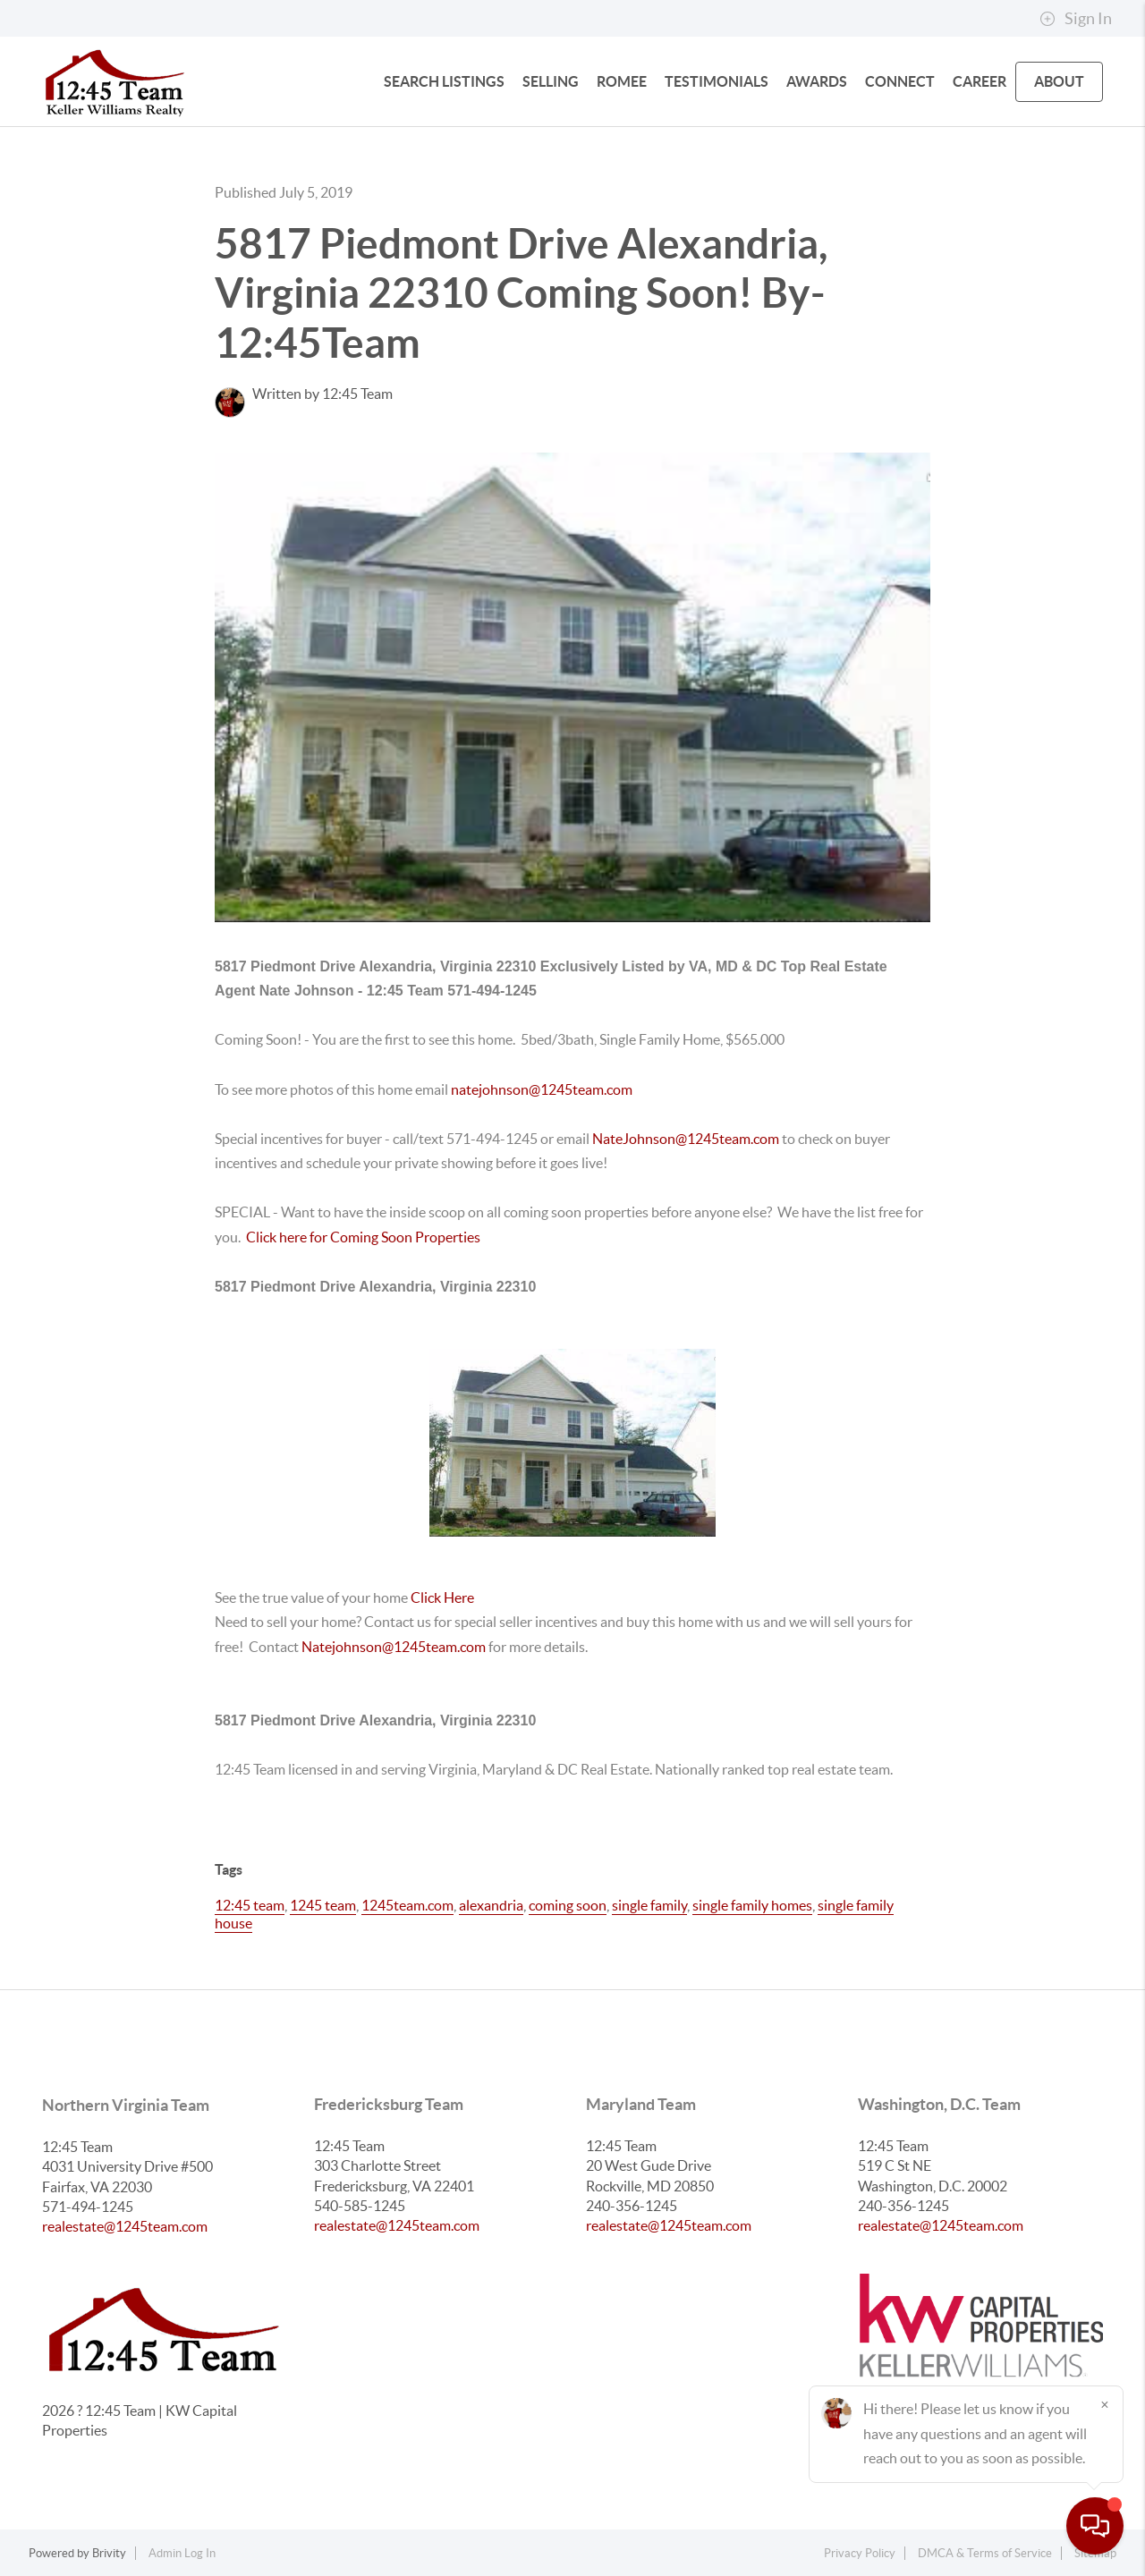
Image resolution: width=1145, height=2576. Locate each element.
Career (979, 81)
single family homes (752, 1905)
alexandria (491, 1905)
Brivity (109, 2553)
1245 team (323, 1905)
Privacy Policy (859, 2553)
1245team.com (407, 1905)
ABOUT (1059, 81)
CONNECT (900, 81)
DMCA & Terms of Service (985, 2553)
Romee (622, 81)
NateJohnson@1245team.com (687, 1139)
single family (649, 1905)
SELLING (550, 81)
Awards (816, 81)
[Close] (1105, 2404)
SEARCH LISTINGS (444, 81)
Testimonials (716, 81)
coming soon (567, 1905)
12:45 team (249, 1905)
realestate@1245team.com (125, 2226)
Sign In (1075, 19)
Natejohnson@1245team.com (393, 1647)
